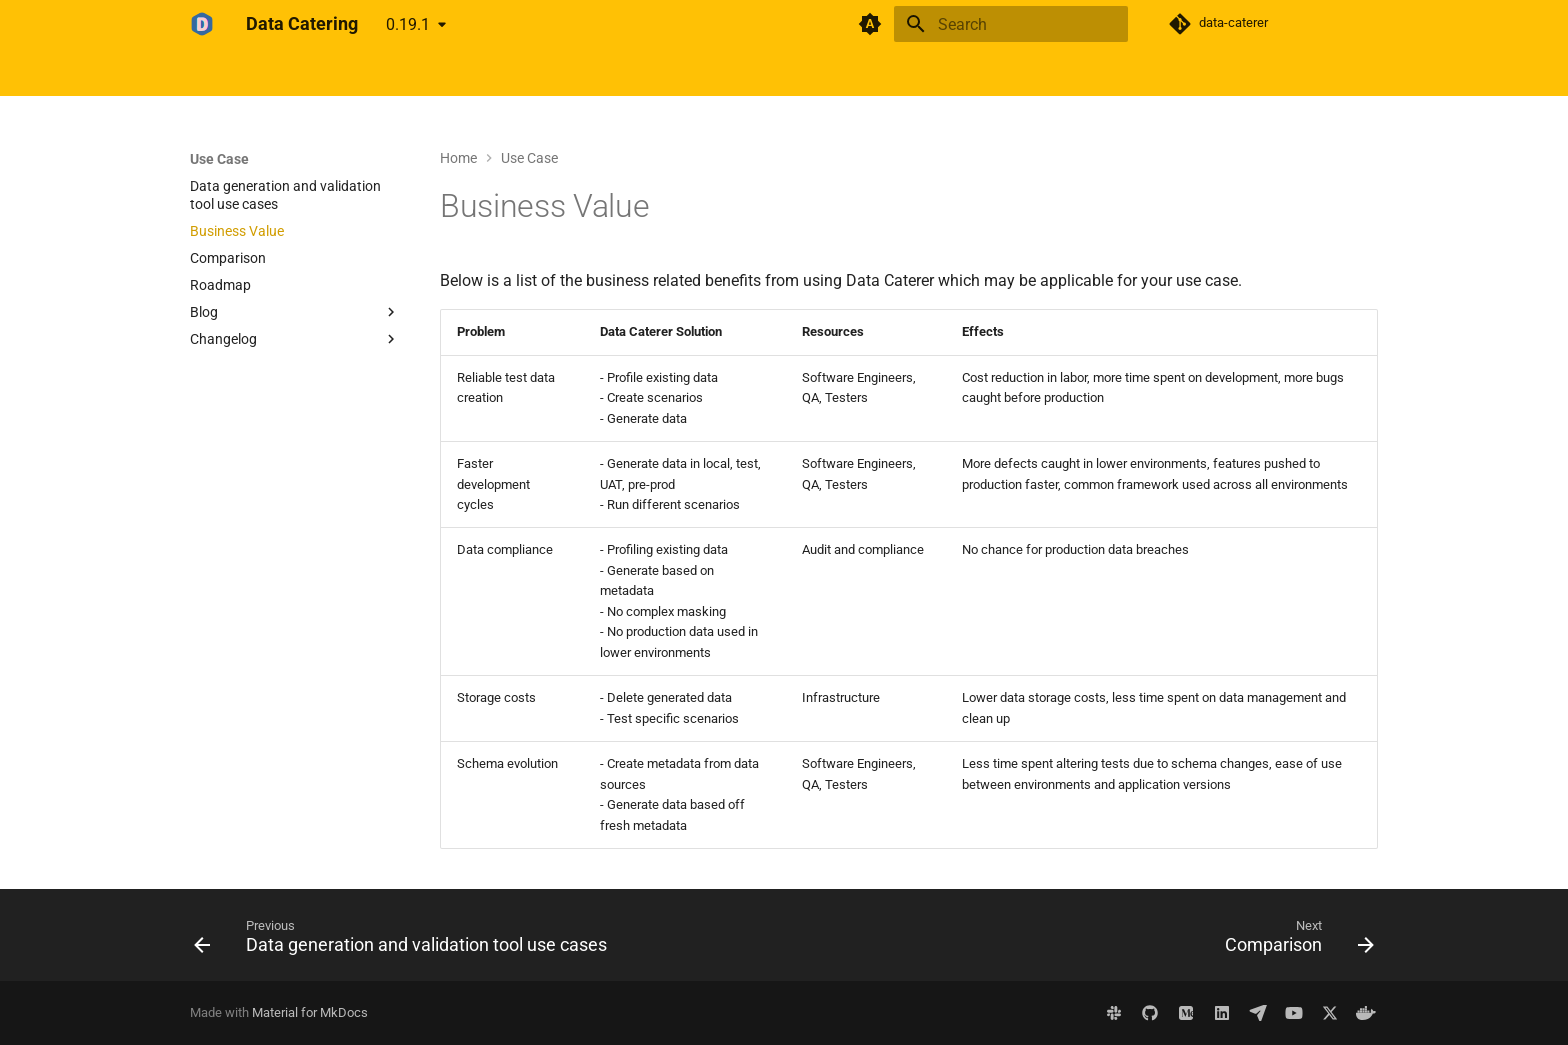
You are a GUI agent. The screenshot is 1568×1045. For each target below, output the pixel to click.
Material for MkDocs (310, 1012)
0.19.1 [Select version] (408, 24)
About (501, 73)
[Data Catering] (202, 24)
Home (208, 73)
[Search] (1011, 24)
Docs (361, 73)
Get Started (286, 73)
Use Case (429, 73)
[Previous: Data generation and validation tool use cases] (405, 941)
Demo (562, 73)
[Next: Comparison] (1294, 941)
